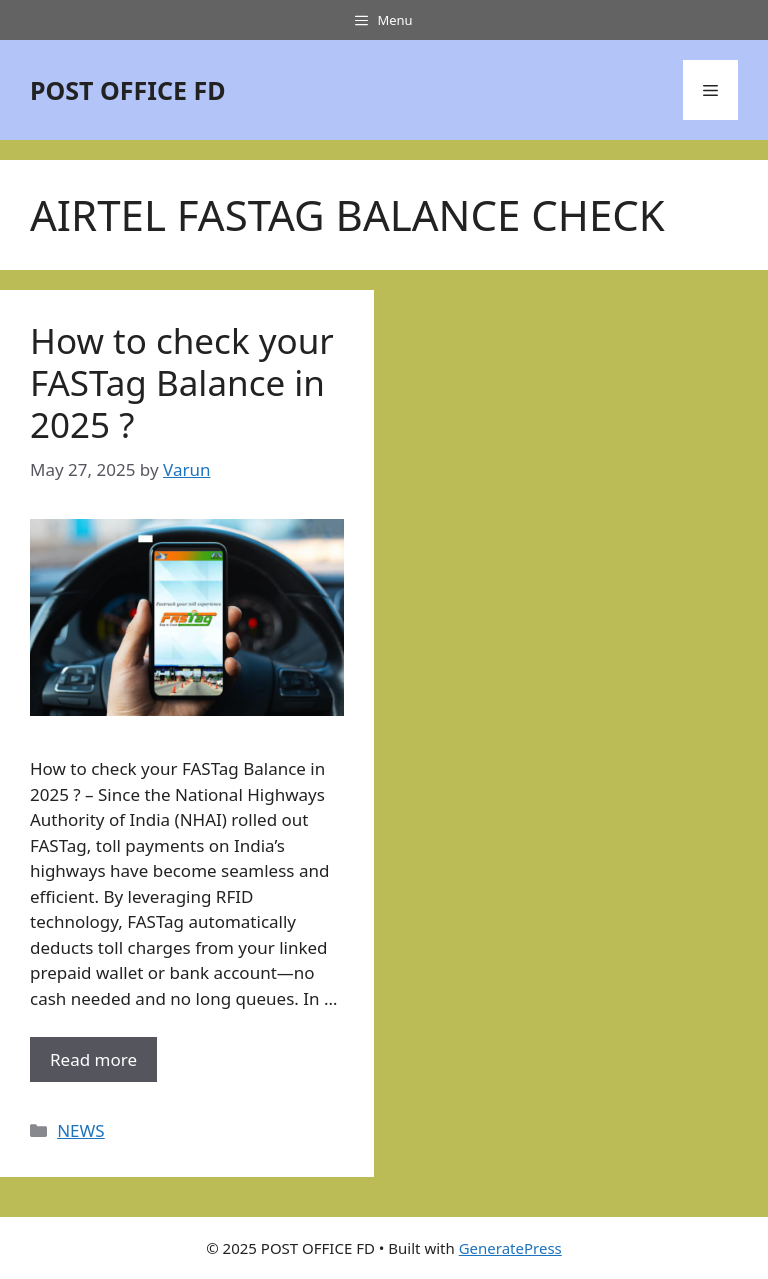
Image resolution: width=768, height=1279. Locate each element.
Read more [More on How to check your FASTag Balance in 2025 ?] (93, 1059)
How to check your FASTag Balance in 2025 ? (182, 382)
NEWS (81, 1130)
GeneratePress (510, 1248)
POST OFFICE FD (128, 90)
